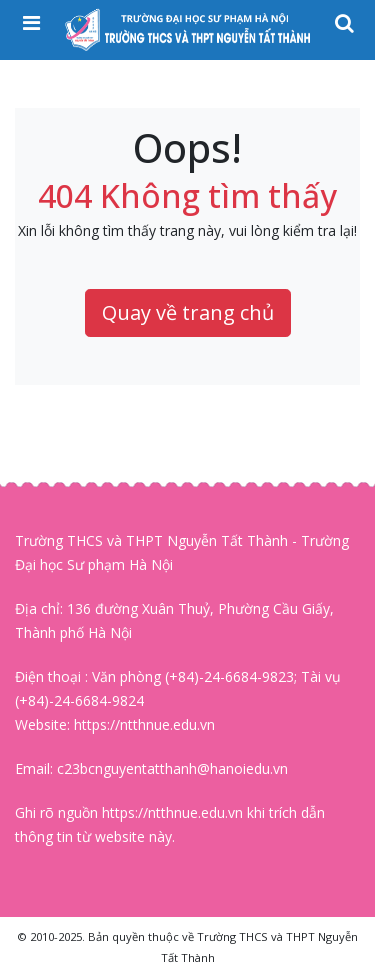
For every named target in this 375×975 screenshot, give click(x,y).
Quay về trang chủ (188, 312)
